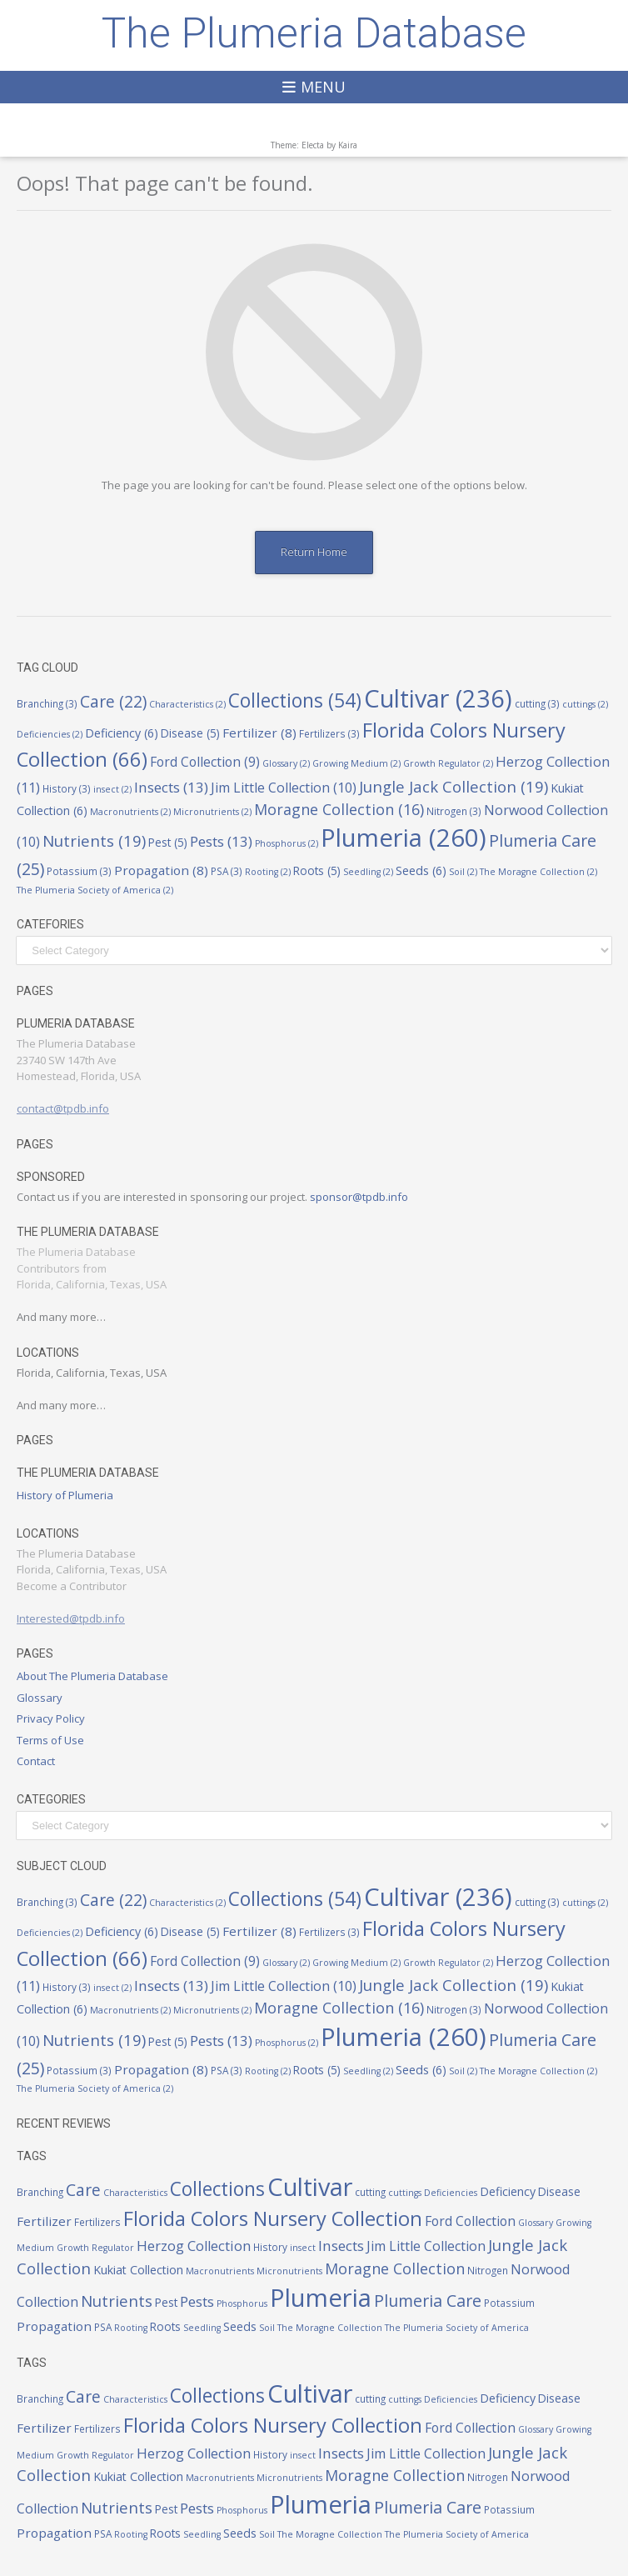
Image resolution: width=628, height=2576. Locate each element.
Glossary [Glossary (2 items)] (286, 763)
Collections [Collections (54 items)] (294, 700)
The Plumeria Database (314, 33)
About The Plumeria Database (92, 1675)
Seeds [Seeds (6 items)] (421, 870)
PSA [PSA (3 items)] (226, 871)
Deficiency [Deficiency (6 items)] (121, 733)
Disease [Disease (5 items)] (190, 733)
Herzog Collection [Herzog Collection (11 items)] (194, 2245)
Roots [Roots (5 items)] (317, 870)
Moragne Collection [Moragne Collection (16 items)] (339, 809)
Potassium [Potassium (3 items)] (79, 871)
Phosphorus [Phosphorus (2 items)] (286, 843)
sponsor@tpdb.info (359, 1196)
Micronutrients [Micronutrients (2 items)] (212, 812)
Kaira (347, 145)
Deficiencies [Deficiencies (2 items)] (49, 734)
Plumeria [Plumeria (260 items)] (403, 837)
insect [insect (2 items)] (112, 789)
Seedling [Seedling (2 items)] (368, 872)
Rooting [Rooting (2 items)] (268, 872)
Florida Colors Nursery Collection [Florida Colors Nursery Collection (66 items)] (272, 2218)
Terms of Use (50, 1740)
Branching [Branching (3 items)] (47, 703)
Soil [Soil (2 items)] (463, 872)
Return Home (314, 551)
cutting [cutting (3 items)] (537, 703)
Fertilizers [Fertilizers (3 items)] (329, 733)
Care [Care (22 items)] (113, 702)
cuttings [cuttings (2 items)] (585, 704)
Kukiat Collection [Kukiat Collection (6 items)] (138, 2270)
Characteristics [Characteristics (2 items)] (187, 704)
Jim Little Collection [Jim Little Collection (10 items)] (283, 787)
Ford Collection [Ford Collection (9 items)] (205, 762)
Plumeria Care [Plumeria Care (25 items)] (427, 2300)
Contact (36, 1760)
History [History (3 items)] (66, 788)
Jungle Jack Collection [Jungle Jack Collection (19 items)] (453, 786)
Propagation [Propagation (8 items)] (161, 870)
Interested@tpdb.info (71, 1618)
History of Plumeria (65, 1495)
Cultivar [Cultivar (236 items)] (438, 698)
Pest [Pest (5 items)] (167, 842)
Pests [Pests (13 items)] (221, 841)
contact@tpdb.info (63, 1108)
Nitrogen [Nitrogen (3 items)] (453, 811)
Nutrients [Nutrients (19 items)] (94, 840)
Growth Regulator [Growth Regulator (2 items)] (448, 763)
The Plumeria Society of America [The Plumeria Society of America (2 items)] (95, 890)
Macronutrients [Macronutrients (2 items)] (130, 812)
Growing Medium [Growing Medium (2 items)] (356, 763)
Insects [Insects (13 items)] (171, 787)
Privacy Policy (51, 1718)
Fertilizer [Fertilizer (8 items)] (259, 732)
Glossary (39, 1697)
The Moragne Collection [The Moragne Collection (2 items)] (538, 872)
